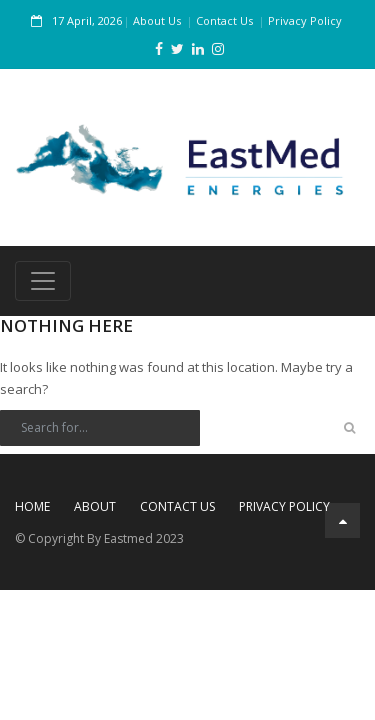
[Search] (100, 428)
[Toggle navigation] (43, 281)
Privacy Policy (305, 20)
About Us (157, 20)
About (95, 506)
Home (32, 506)
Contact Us (224, 20)
